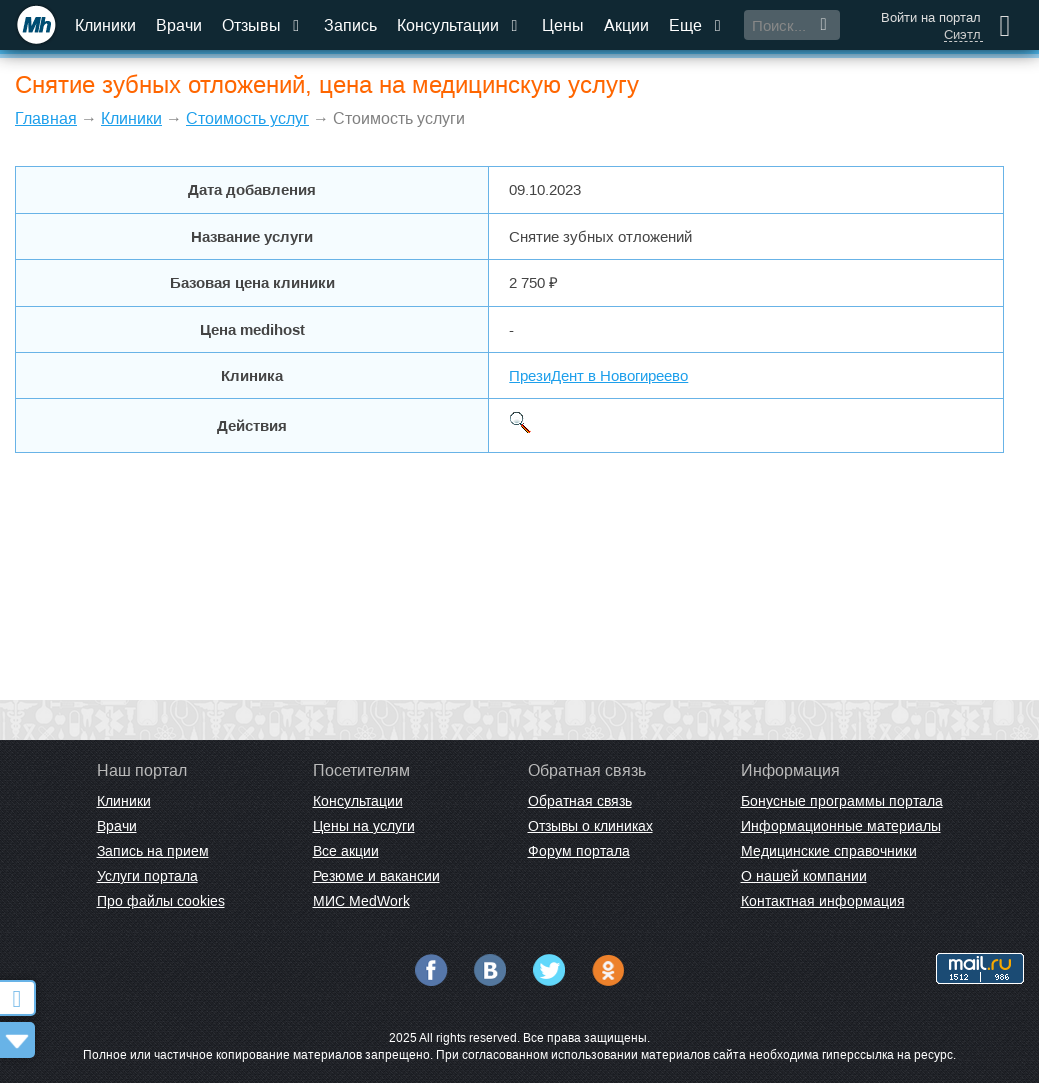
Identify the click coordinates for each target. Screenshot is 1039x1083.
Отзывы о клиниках (590, 826)
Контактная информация (823, 901)
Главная (46, 118)
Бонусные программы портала (842, 801)
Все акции (346, 851)
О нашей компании (804, 876)
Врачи (179, 25)
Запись (350, 25)
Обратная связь (580, 801)
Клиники (105, 25)
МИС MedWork (361, 901)
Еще (697, 25)
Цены (563, 25)
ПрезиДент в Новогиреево (598, 375)
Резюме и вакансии (376, 876)
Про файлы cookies (161, 901)
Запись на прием (153, 851)
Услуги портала (147, 876)
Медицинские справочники (829, 851)
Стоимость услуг (247, 118)
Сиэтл (962, 35)
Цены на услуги (364, 826)
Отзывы (263, 25)
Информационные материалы (841, 826)
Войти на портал (931, 17)
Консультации (459, 25)
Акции (626, 25)
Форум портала (579, 851)
